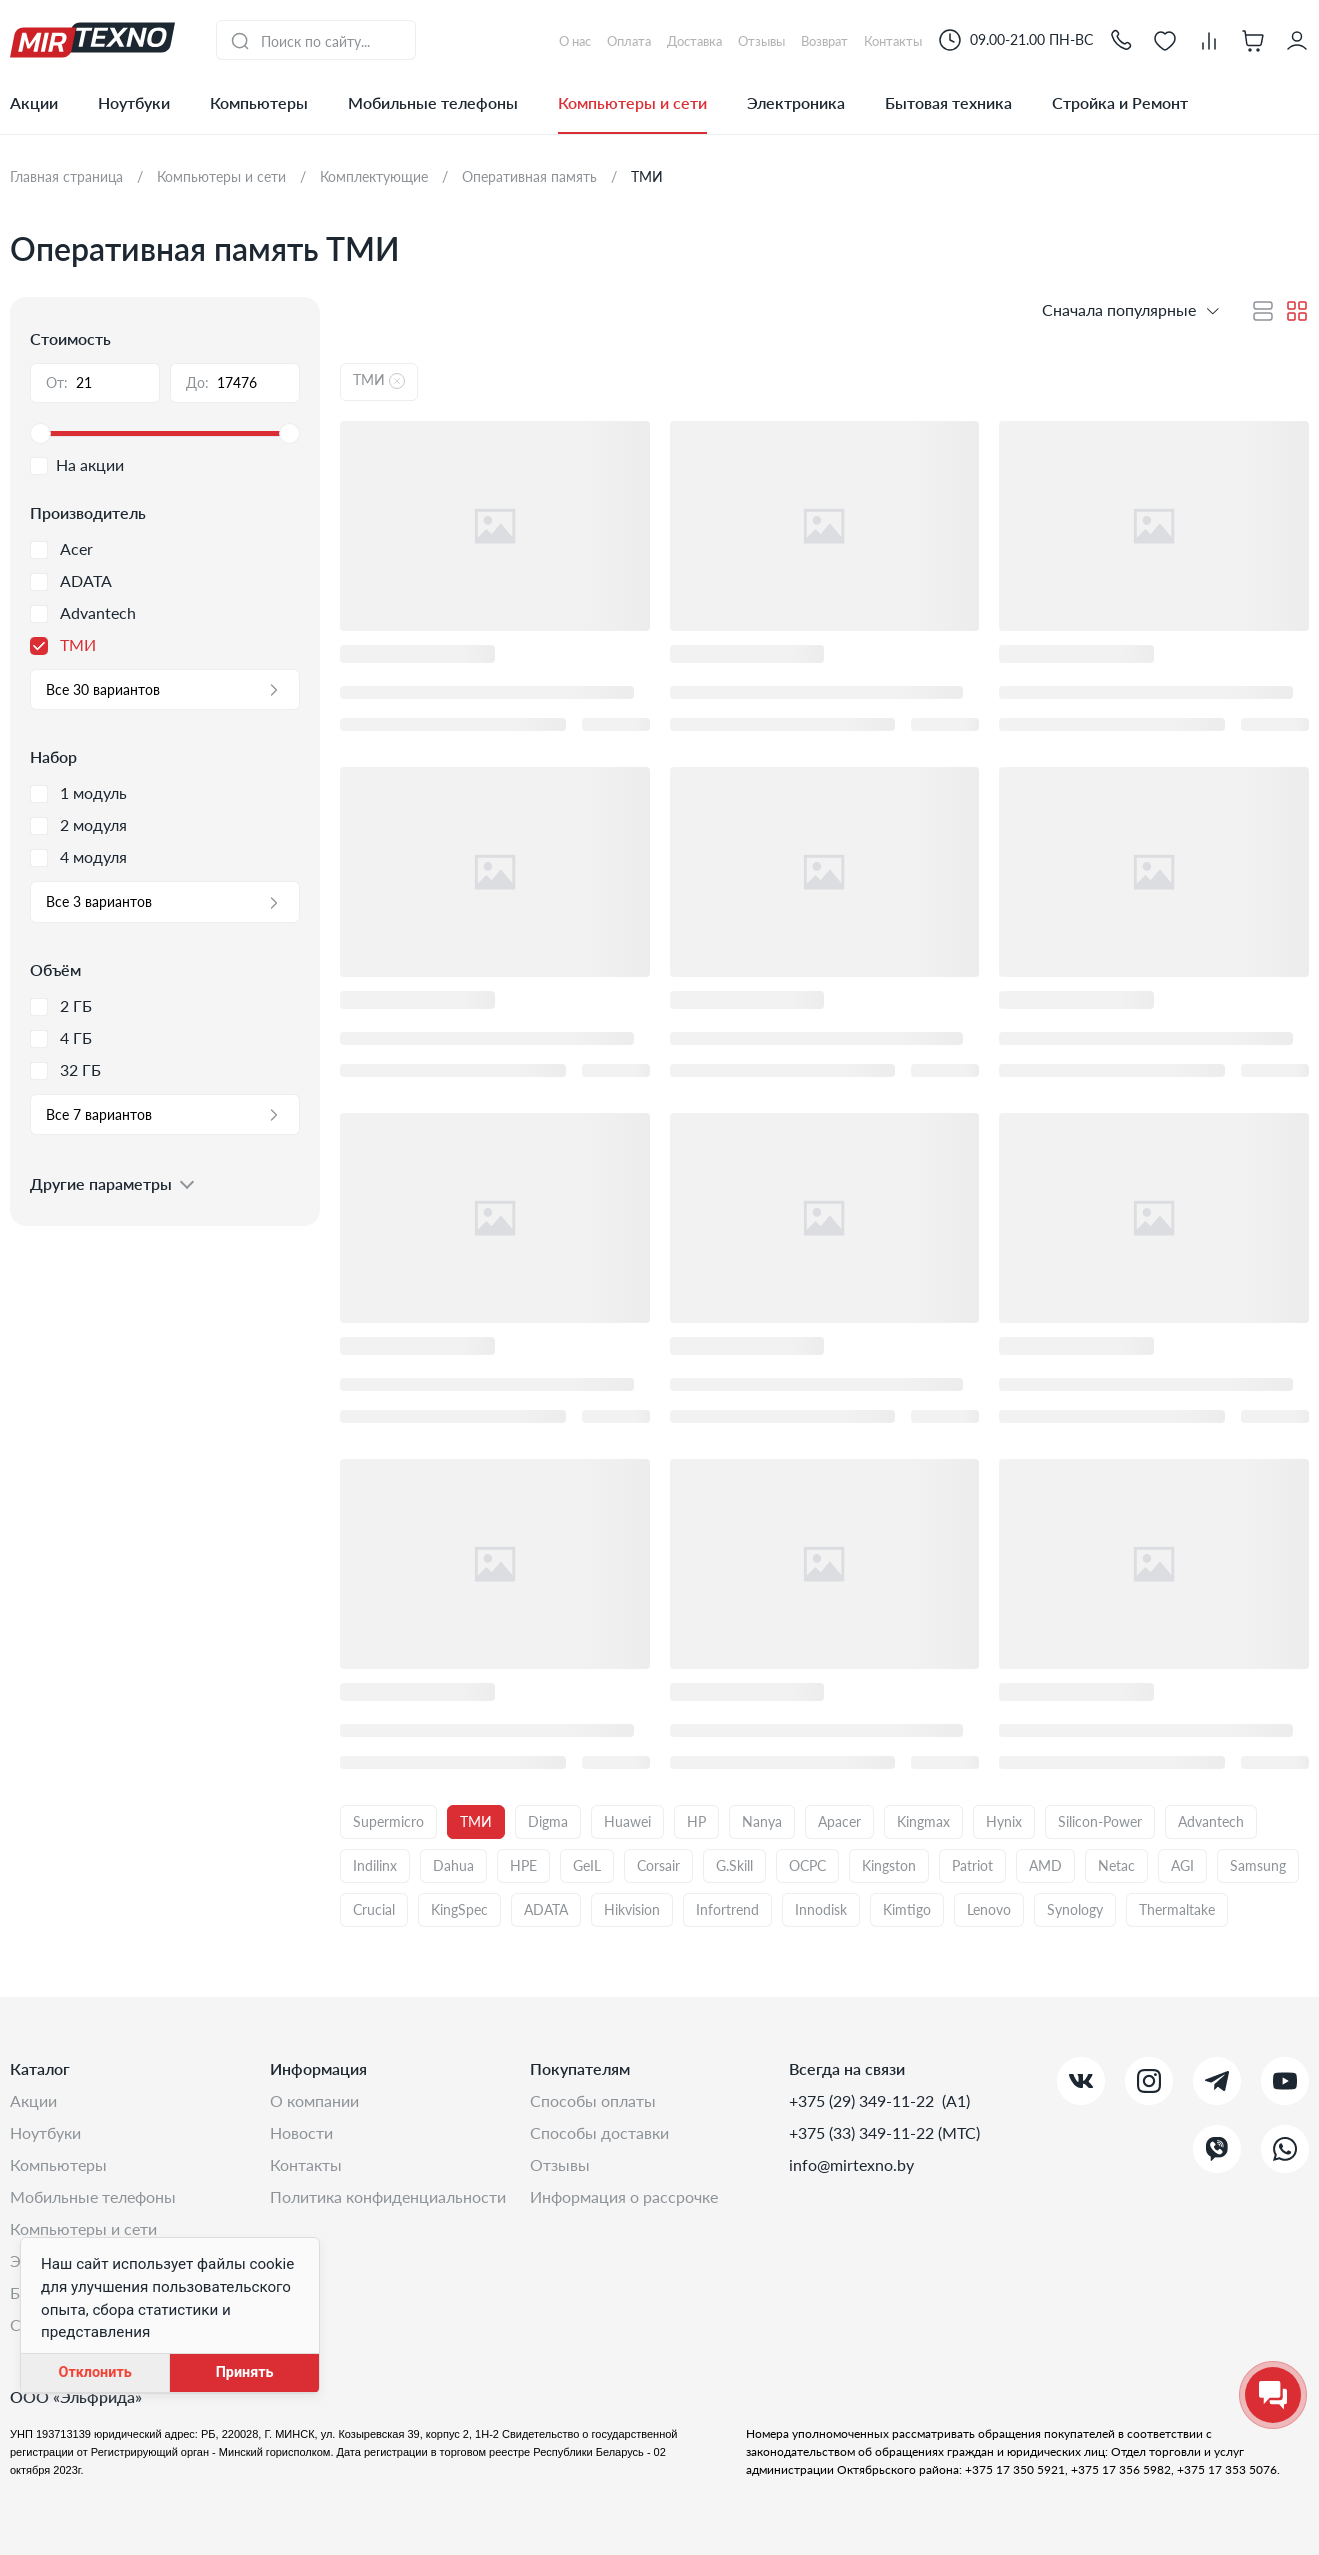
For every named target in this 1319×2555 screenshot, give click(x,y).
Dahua (453, 1865)
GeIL (587, 1865)
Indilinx (375, 1865)
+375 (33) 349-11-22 (863, 2132)
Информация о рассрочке (624, 2196)
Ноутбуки (134, 102)
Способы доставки (599, 2132)
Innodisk (821, 1909)
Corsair (658, 1865)
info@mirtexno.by (851, 2164)
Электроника (796, 102)
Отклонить (94, 2372)
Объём (55, 969)
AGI (1182, 1865)
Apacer (839, 1821)
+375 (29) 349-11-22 (863, 2100)
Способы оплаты (593, 2100)
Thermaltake (1177, 1909)
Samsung (1258, 1865)
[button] (1121, 39)
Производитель (88, 512)
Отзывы (560, 2164)
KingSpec (459, 1909)
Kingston (889, 1865)
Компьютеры (259, 102)
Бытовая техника (948, 102)
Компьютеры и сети (632, 102)
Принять (245, 2372)
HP (696, 1821)
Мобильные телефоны (433, 102)
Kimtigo (907, 1909)
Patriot (972, 1865)
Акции (34, 102)
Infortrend (727, 1909)
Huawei (627, 1821)
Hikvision (632, 1909)
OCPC (807, 1865)
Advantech (1211, 1821)
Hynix (1004, 1821)
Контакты (306, 2164)
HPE (523, 1865)
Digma (548, 1821)
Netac (1116, 1865)
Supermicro (388, 1821)
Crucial (374, 1909)
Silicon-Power (1100, 1821)
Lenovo (989, 1909)
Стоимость (70, 338)
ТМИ (476, 1821)
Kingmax (923, 1821)
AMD (1045, 1865)
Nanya (762, 1821)
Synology (1075, 1909)
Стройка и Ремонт (1120, 102)
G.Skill (734, 1865)
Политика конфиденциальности (388, 2196)
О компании (314, 2100)
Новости (301, 2132)
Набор (53, 756)
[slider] (165, 434)
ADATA (546, 1909)
